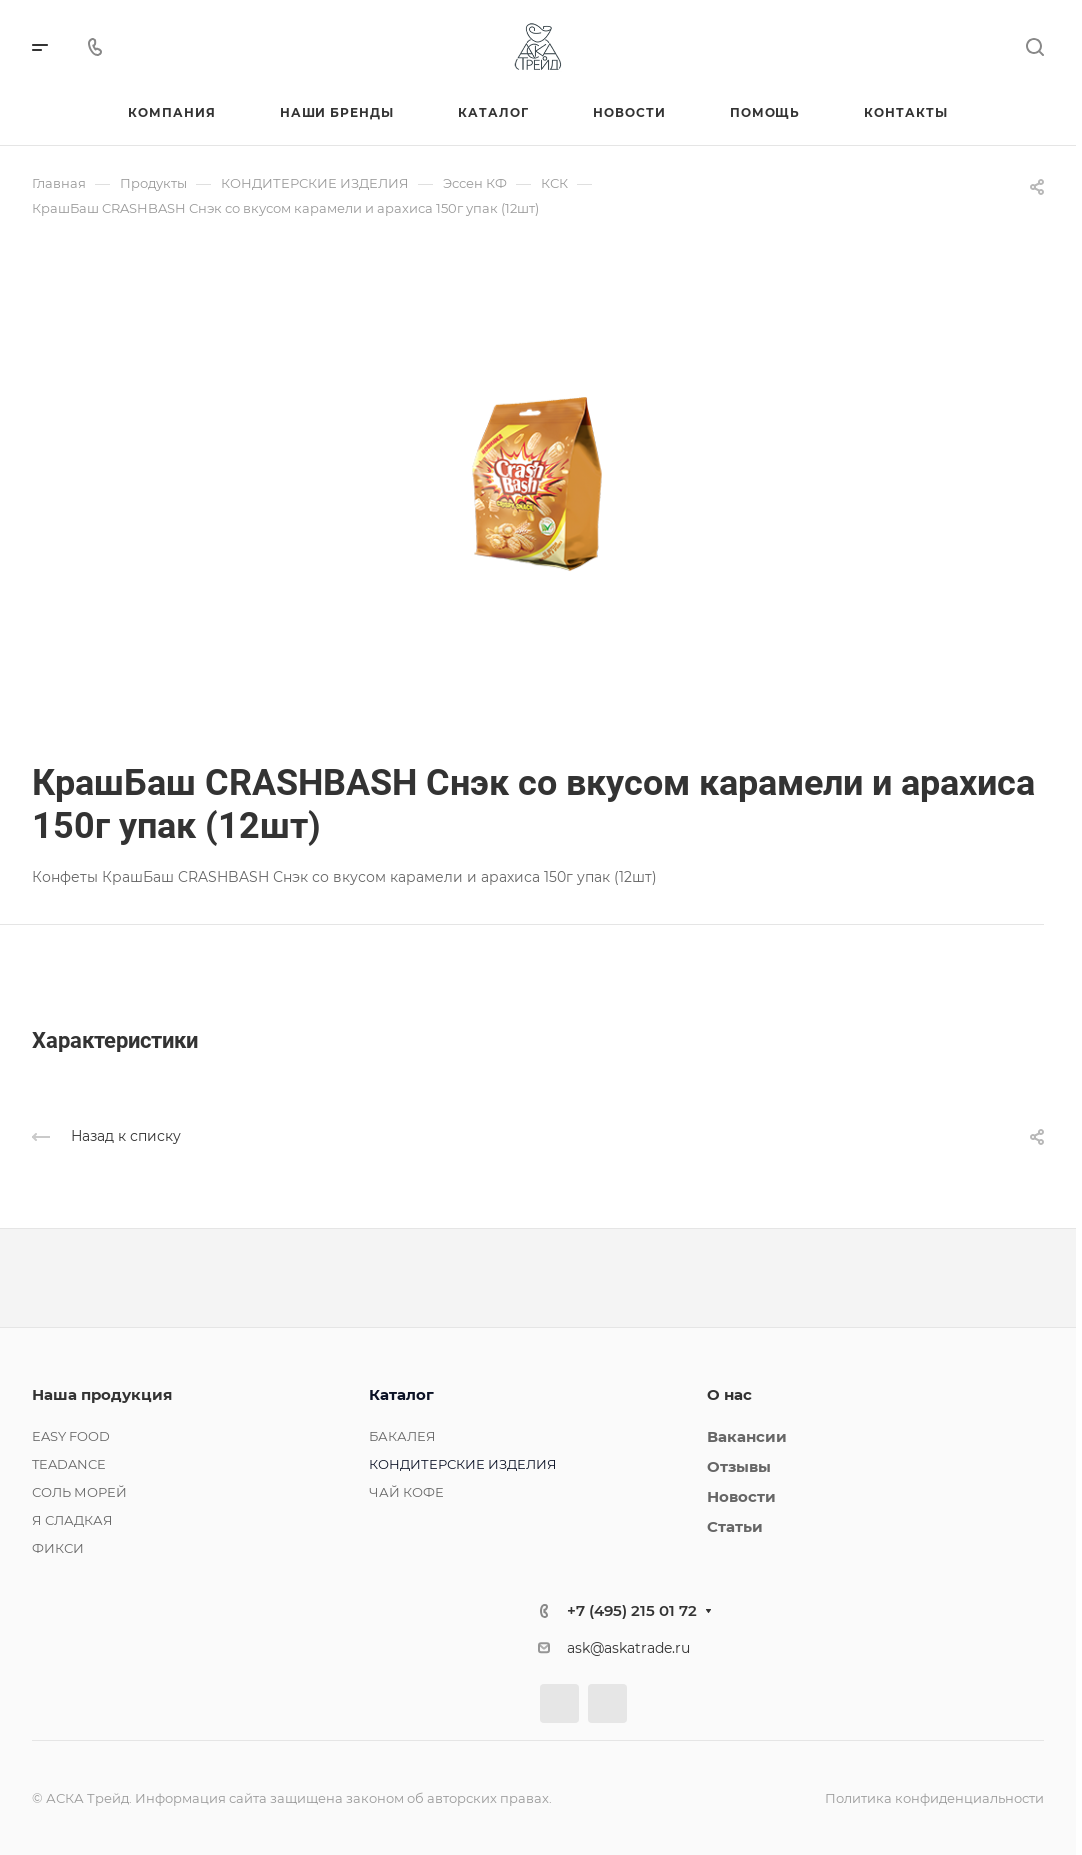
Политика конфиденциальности (934, 1798)
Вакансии (747, 1436)
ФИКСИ (58, 1548)
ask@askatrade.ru (628, 1648)
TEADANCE (69, 1464)
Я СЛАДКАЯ (72, 1520)
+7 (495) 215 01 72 (632, 1610)
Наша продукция (102, 1394)
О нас (729, 1394)
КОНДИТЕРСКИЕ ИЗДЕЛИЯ (463, 1464)
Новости (741, 1496)
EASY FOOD (71, 1436)
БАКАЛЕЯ (402, 1436)
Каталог (401, 1394)
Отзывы (739, 1466)
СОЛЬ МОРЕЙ (79, 1492)
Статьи (735, 1526)
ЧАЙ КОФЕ (406, 1492)
